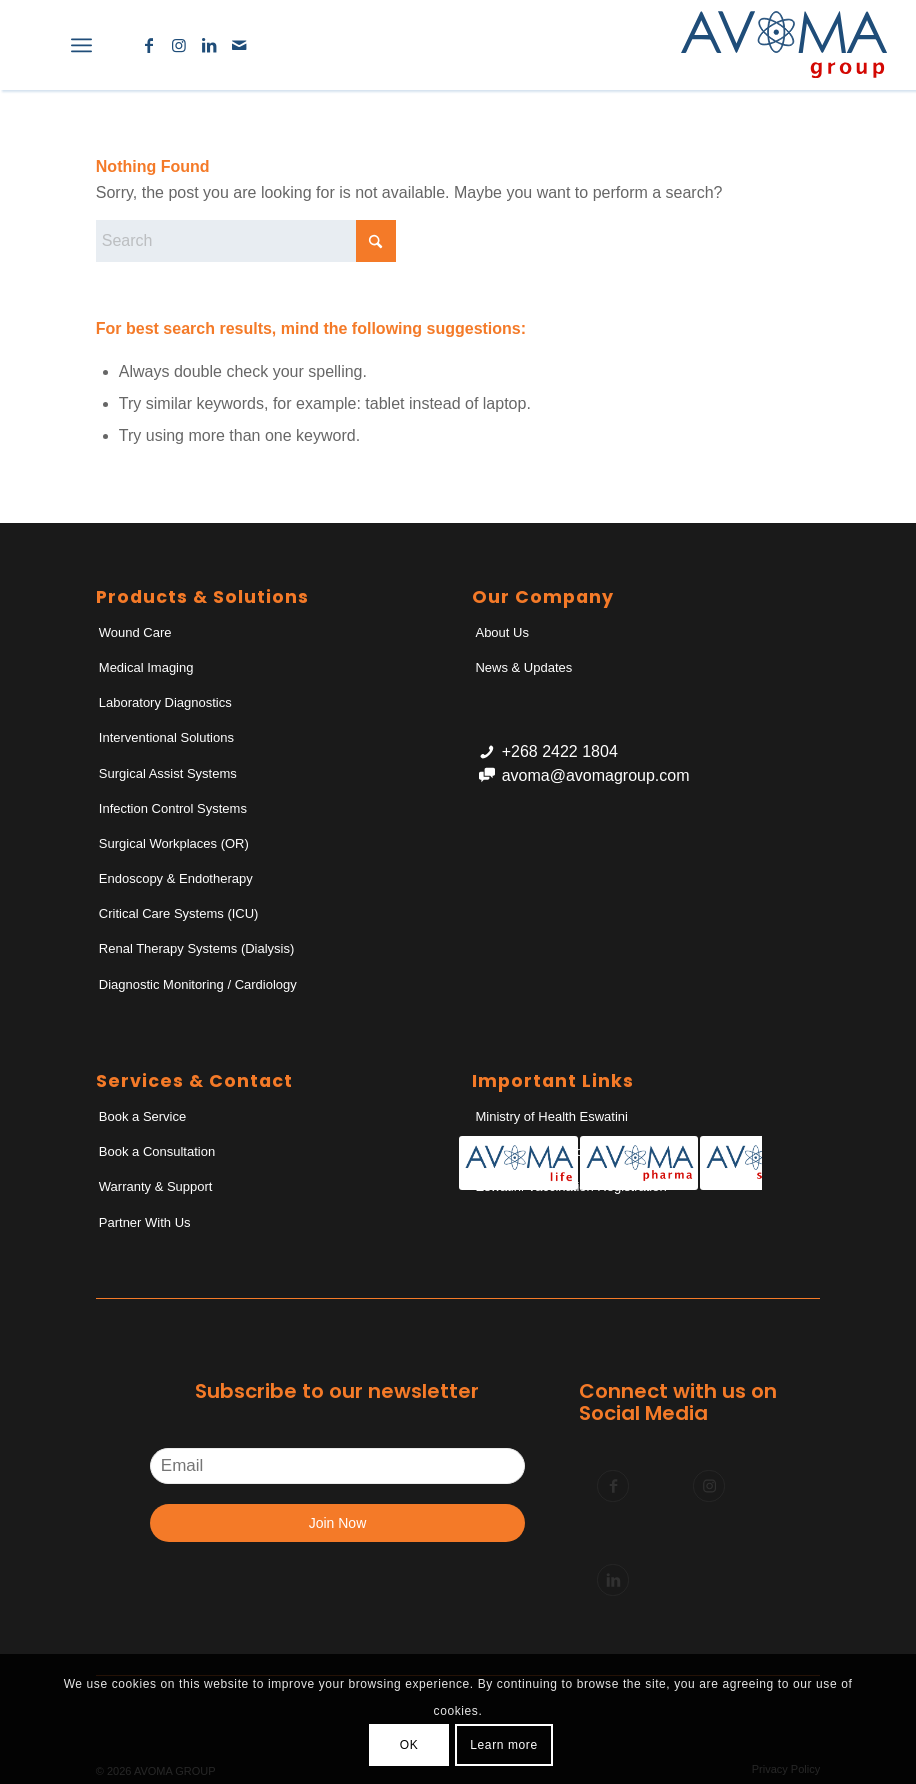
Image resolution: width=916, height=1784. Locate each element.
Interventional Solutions (166, 737)
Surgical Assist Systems (168, 773)
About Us (501, 632)
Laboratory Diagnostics (165, 702)
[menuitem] (37, 45)
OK (409, 1745)
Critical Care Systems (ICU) (179, 913)
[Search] (37, 45)
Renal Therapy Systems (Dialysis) (197, 948)
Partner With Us (145, 1222)
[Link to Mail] (239, 45)
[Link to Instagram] (179, 45)
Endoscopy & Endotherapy (176, 878)
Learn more (503, 1745)
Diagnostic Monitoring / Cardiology (198, 984)
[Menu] (81, 45)
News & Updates (523, 667)
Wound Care (135, 632)
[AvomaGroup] (784, 45)
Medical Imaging (146, 667)
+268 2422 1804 (560, 751)
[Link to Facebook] (149, 45)
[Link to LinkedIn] (209, 45)
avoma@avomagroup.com (596, 775)
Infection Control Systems (173, 808)
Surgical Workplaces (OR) (174, 843)
